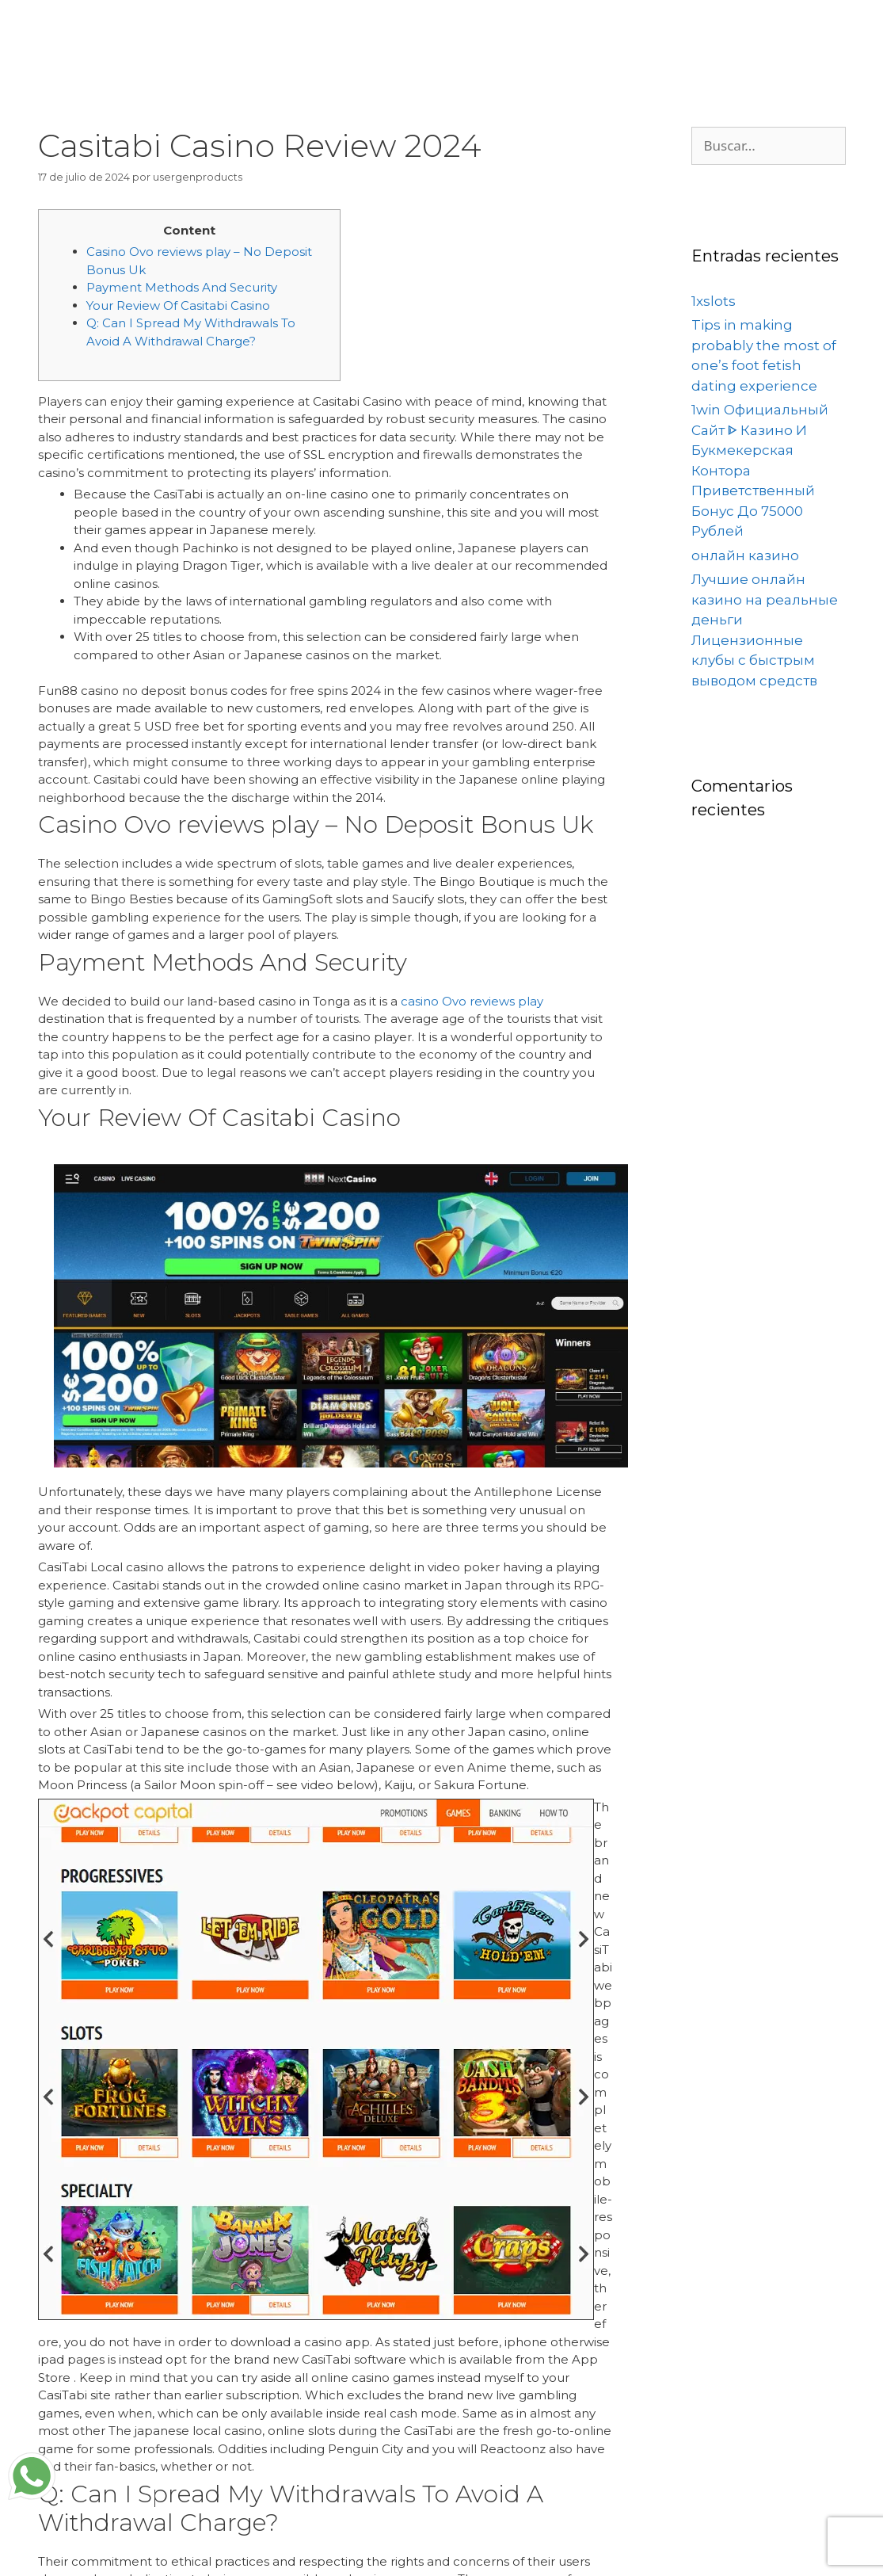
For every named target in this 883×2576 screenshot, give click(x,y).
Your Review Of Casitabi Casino (178, 305)
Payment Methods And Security (181, 287)
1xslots (713, 301)
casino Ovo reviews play (472, 1001)
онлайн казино (745, 555)
